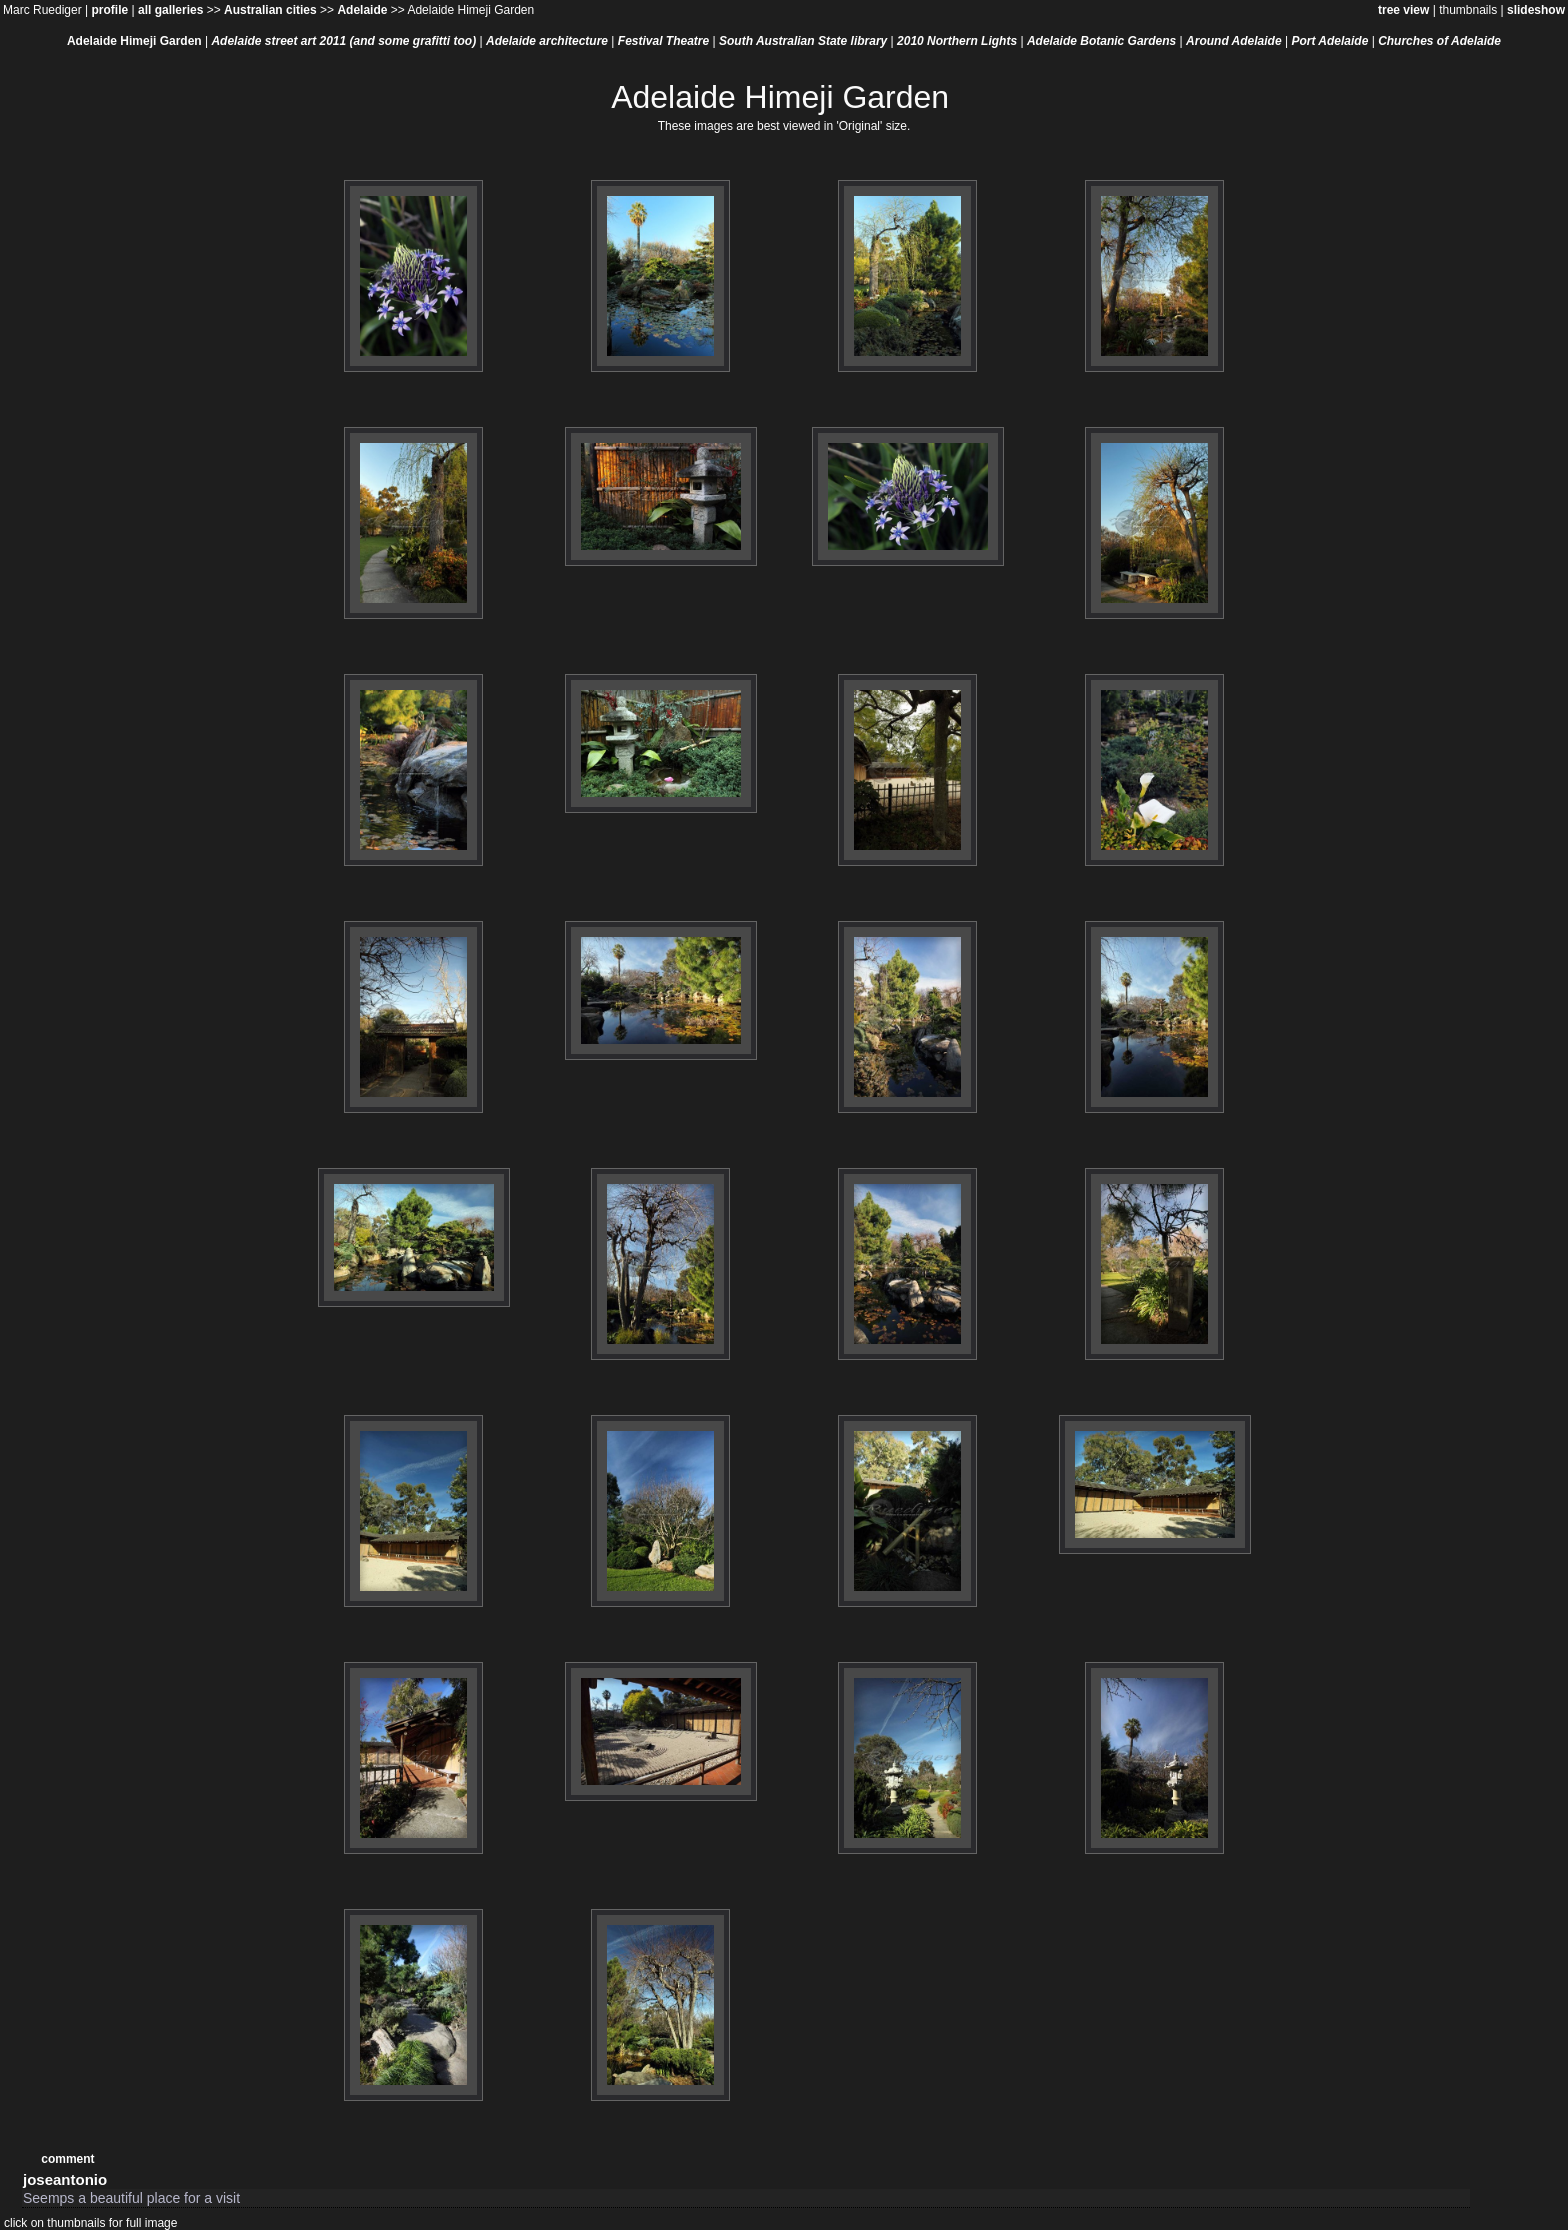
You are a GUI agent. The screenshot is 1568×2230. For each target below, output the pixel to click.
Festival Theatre (663, 41)
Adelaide (362, 10)
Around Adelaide (1234, 41)
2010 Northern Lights (957, 41)
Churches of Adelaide (1439, 41)
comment (67, 2159)
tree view (1403, 10)
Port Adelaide (1329, 41)
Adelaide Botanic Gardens (1101, 41)
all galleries (170, 10)
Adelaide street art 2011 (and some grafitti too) (343, 41)
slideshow (1536, 10)
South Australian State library (803, 41)
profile (109, 10)
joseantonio (65, 2179)
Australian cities (270, 10)
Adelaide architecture (547, 41)
